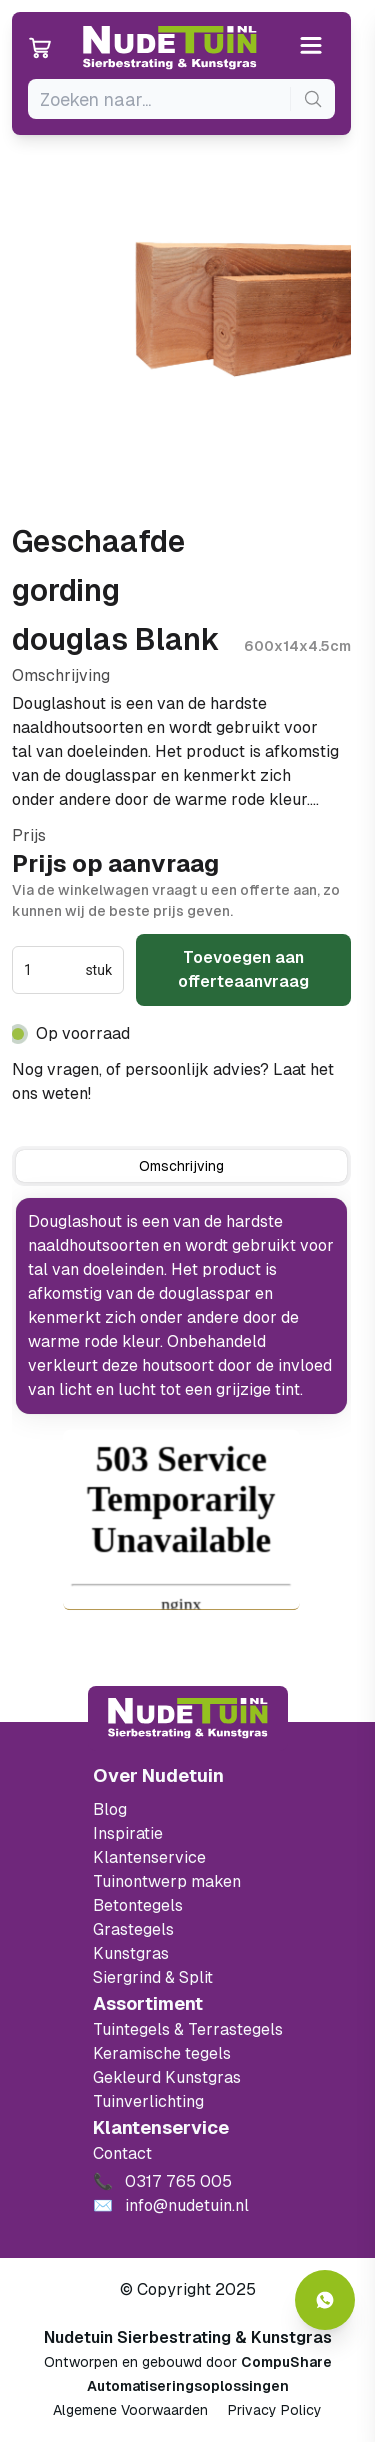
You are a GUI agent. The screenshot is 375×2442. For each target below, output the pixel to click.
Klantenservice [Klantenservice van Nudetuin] (149, 1857)
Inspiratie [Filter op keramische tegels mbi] (128, 1833)
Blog (110, 1809)
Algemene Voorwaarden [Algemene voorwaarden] (130, 2410)
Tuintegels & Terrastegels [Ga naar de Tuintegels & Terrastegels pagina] (188, 2029)
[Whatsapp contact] (325, 2300)
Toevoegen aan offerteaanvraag (243, 969)
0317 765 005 (148, 1093)
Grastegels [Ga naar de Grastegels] (133, 1929)
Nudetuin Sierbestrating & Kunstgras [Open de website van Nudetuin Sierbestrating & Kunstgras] (188, 2337)
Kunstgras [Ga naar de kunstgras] (131, 1953)
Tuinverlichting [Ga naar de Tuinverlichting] (148, 2101)
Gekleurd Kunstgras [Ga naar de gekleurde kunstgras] (167, 2077)
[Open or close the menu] (311, 47)
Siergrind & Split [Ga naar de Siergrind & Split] (153, 1977)
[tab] (181, 1166)
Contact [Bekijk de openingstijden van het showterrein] (122, 2153)
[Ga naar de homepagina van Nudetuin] (170, 48)
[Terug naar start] (188, 1718)
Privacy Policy (275, 2410)
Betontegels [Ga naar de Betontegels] (138, 1905)
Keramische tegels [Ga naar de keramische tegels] (162, 2053)
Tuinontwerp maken (167, 1881)
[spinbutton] (52, 970)
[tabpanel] (181, 1306)
